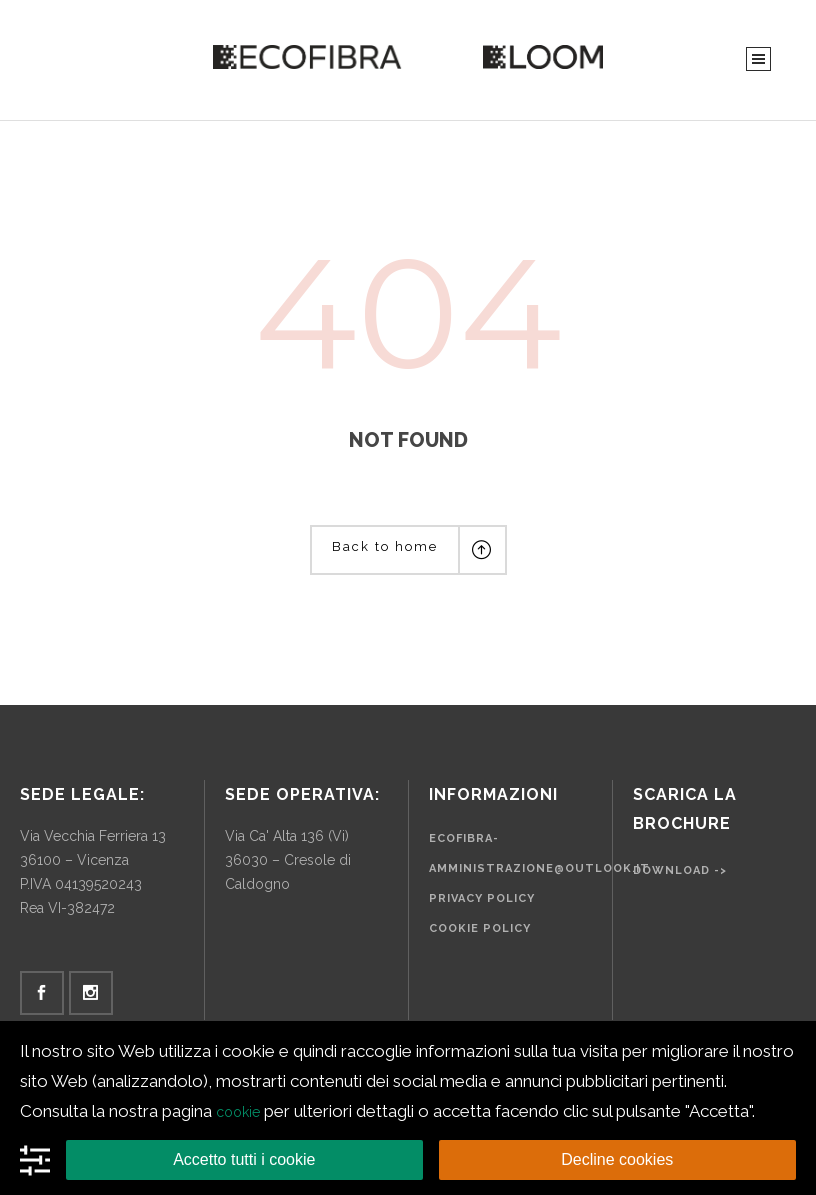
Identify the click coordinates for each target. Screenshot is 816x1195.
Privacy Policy (482, 898)
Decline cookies (617, 1159)
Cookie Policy (480, 928)
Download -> (680, 870)
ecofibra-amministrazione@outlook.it (539, 853)
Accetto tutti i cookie (244, 1159)
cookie (238, 1112)
